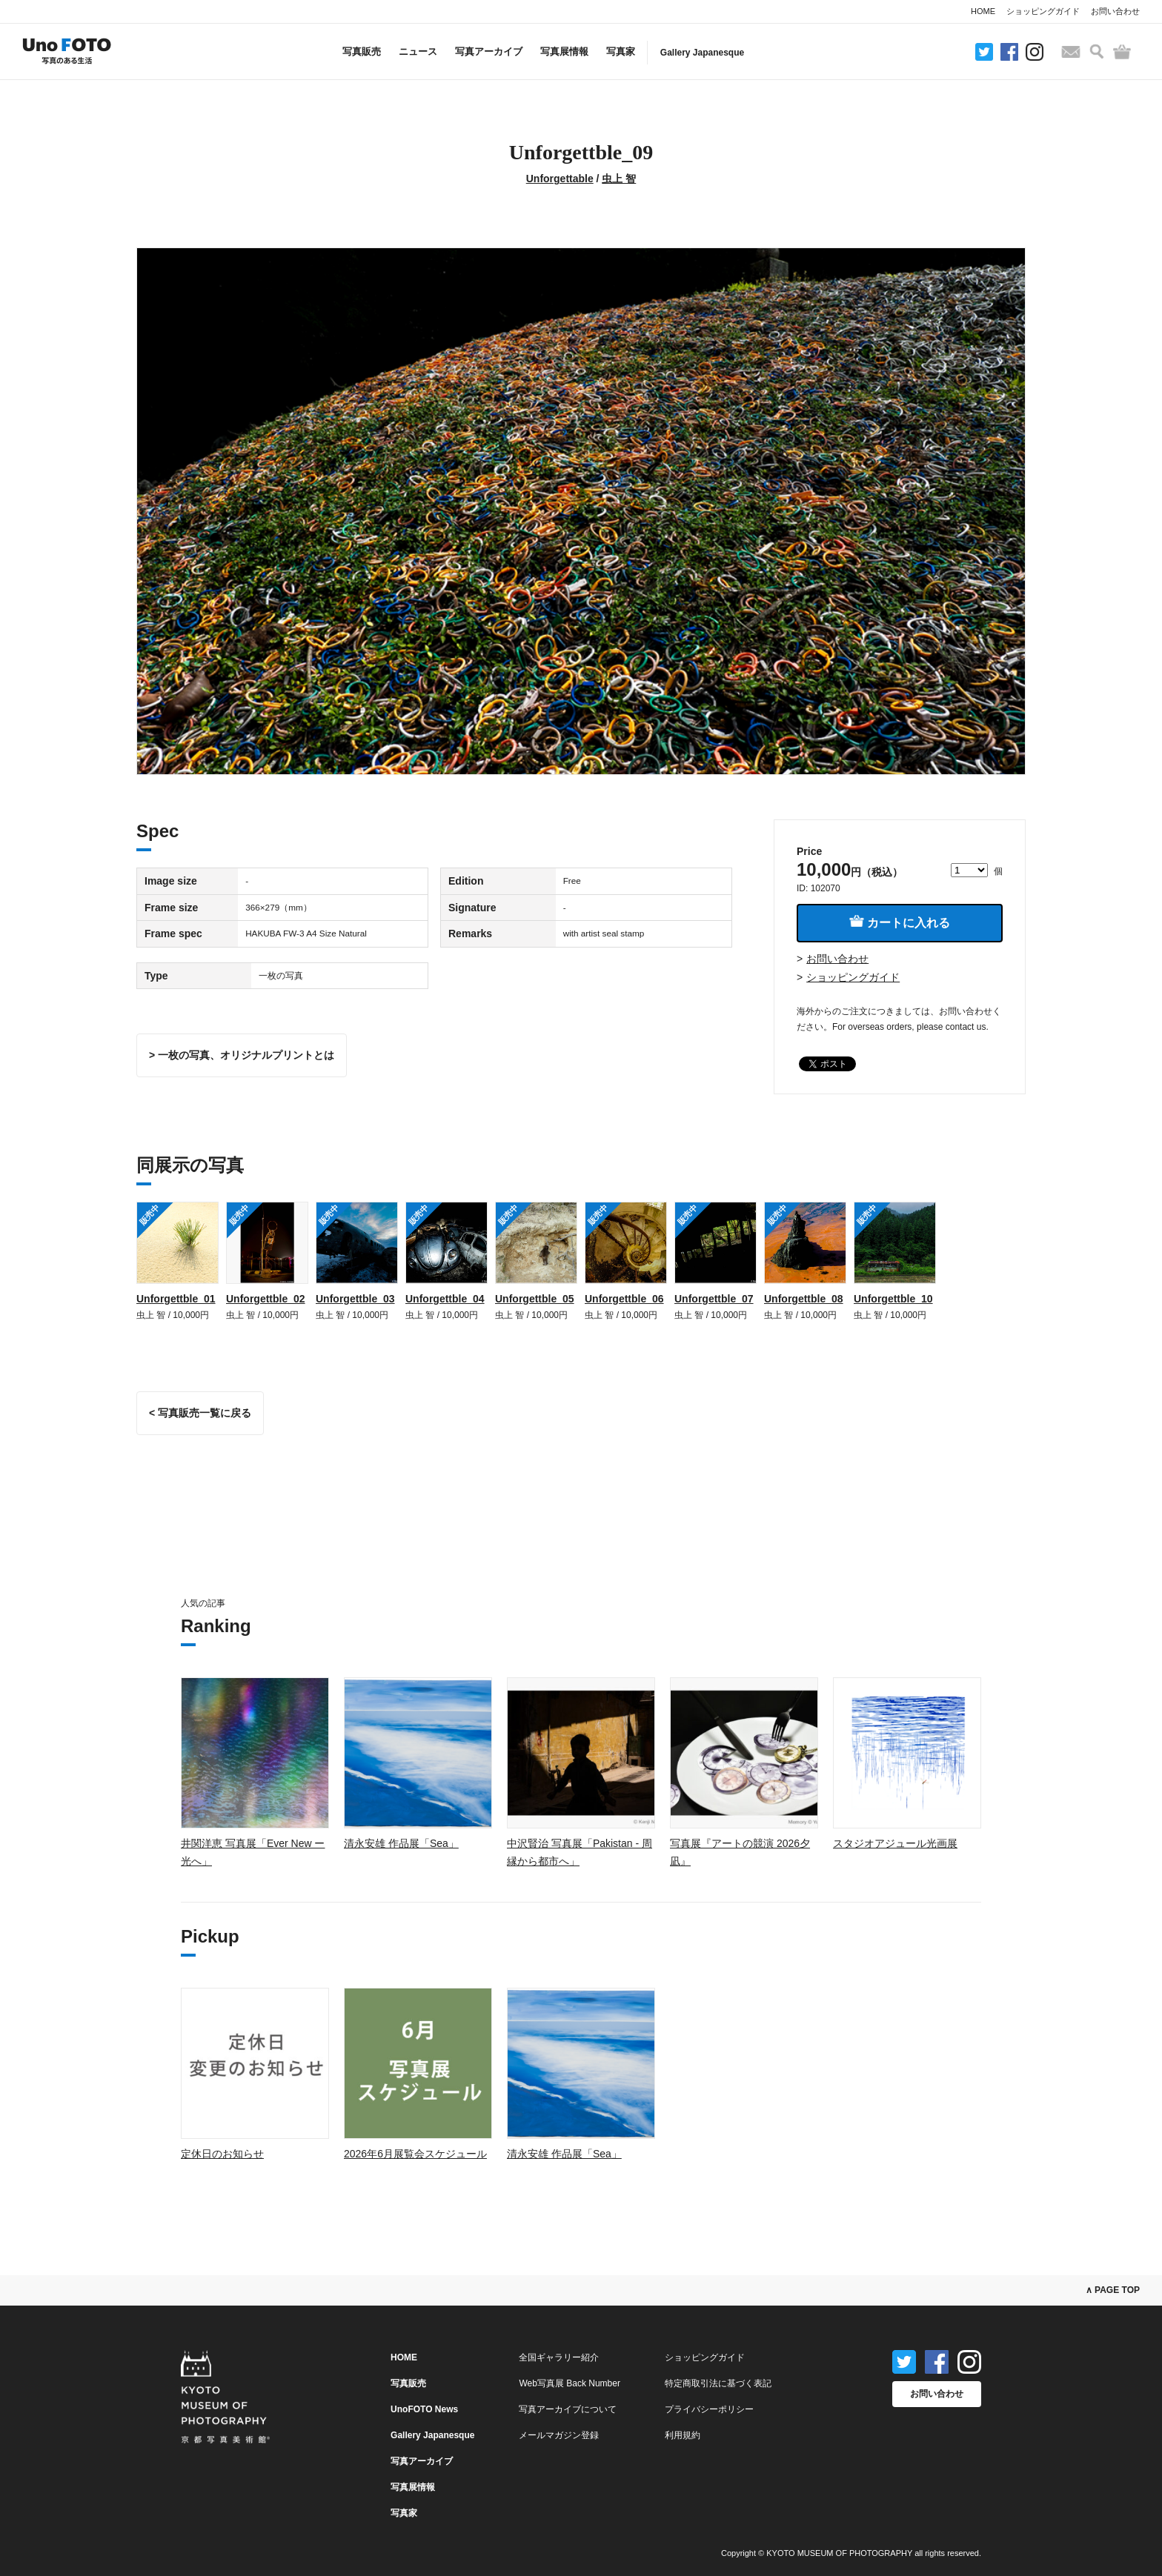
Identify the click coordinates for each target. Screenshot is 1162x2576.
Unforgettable (560, 178)
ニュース (418, 51)
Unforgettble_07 (714, 1299)
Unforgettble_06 (624, 1299)
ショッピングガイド (1043, 11)
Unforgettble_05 (534, 1299)
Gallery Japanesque (702, 52)
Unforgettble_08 (803, 1299)
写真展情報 (564, 51)
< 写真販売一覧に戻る (200, 1413)
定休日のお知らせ (222, 2154)
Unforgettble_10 (893, 1299)
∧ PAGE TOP (1113, 2290)
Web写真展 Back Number (569, 2383)
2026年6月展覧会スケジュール (415, 2154)
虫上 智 (619, 178)
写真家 (620, 51)
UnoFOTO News (424, 2409)
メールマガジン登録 (559, 2435)
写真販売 (361, 51)
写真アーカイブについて (568, 2409)
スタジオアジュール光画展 (895, 1843)
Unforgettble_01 (176, 1299)
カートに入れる (899, 922)
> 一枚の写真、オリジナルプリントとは (241, 1055)
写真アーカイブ (488, 51)
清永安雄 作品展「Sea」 (401, 1843)
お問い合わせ (1115, 11)
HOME (983, 11)
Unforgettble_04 (445, 1299)
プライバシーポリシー (709, 2409)
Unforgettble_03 (355, 1299)
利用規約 (682, 2435)
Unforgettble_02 (265, 1299)
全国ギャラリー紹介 (559, 2357)
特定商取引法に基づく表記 (718, 2383)
